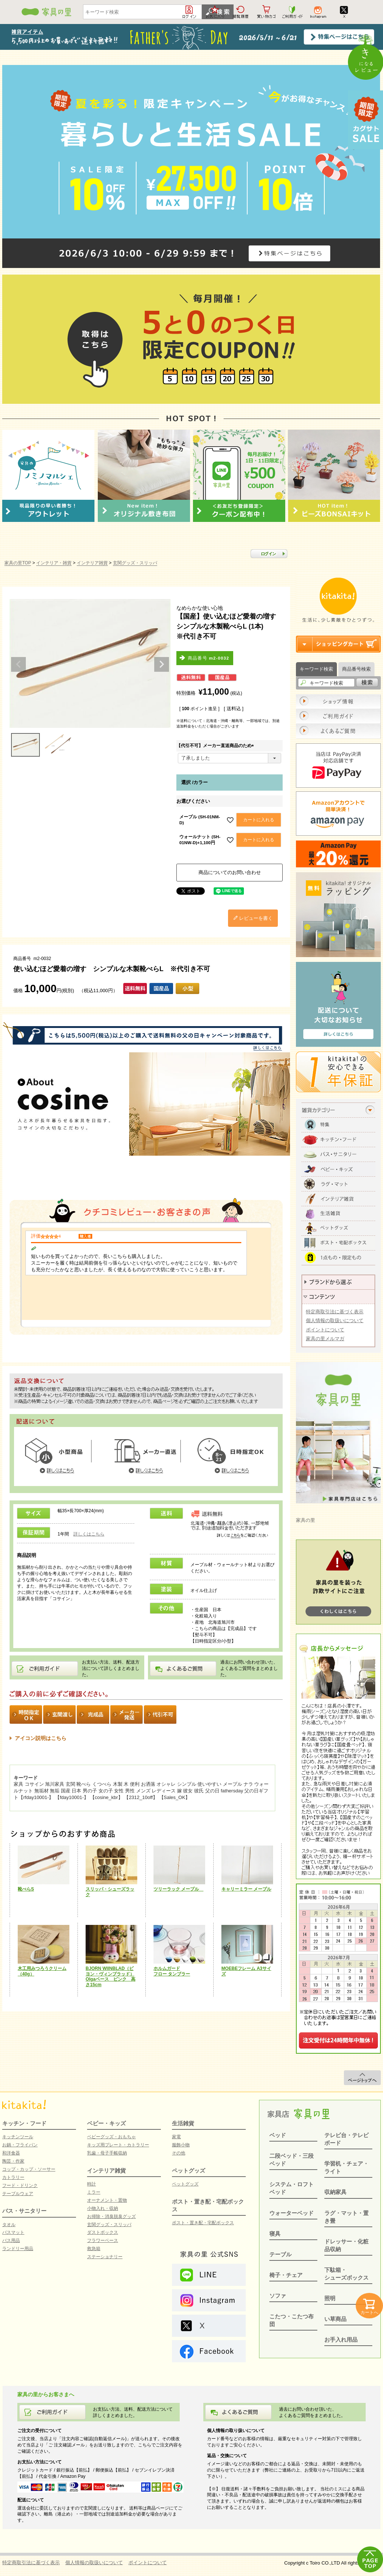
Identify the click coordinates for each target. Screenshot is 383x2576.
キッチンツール (17, 2136)
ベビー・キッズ (106, 2123)
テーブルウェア (17, 2193)
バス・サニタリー (24, 2211)
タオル (8, 2224)
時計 (91, 2184)
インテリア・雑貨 (54, 562)
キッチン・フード (24, 2123)
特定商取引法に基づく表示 (334, 1311)
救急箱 (93, 2248)
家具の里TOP (17, 562)
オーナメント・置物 (107, 2200)
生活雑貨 (183, 2123)
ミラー (93, 2192)
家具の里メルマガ (325, 1338)
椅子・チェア (286, 2275)
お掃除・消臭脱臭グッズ (111, 2216)
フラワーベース (102, 2240)
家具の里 (305, 1520)
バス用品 (11, 2240)
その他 (178, 2153)
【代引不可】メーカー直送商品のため (216, 745)
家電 (176, 2136)
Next (161, 664)
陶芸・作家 (13, 2161)
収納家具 (335, 2192)
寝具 (274, 2234)
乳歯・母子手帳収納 (107, 2153)
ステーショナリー (105, 2256)
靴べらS (26, 1889)
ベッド (277, 2135)
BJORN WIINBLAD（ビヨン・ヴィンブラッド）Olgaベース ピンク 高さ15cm (110, 1976)
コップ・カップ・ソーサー (28, 2169)
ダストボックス (102, 2232)
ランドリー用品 (17, 2248)
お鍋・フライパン (20, 2144)
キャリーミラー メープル (246, 1889)
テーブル (280, 2254)
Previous (18, 664)
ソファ (277, 2296)
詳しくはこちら (88, 1534)
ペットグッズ (188, 2170)
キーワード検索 (316, 669)
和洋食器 (11, 2153)
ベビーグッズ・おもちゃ (111, 2136)
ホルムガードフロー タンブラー (171, 1971)
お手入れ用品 (341, 2339)
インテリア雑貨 (92, 562)
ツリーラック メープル (178, 1889)
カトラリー (13, 2177)
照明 (329, 2298)
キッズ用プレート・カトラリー (118, 2144)
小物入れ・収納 (102, 2208)
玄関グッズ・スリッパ (135, 562)
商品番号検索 (356, 669)
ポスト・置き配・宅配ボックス (203, 2222)
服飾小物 (181, 2144)
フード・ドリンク (20, 2185)
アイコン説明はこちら (40, 1738)
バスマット (13, 2232)
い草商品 (335, 2319)
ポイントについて (325, 1329)
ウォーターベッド (291, 2213)
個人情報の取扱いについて (334, 1320)
